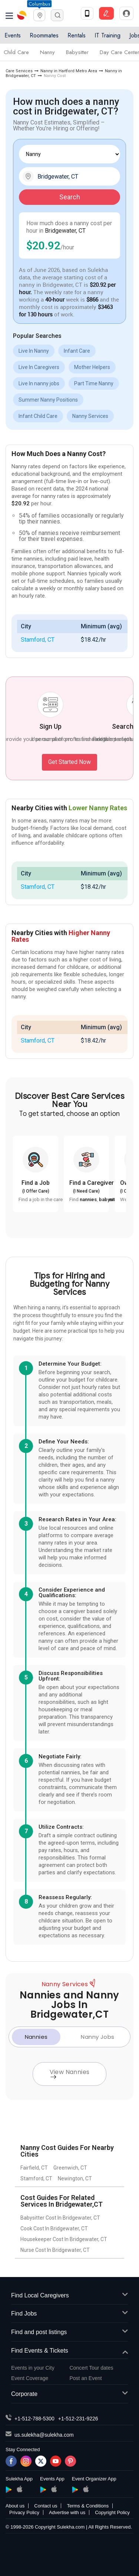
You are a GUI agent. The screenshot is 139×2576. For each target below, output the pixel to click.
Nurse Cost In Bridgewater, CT (55, 2250)
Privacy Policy (24, 2512)
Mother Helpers (92, 367)
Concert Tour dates (91, 2368)
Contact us (45, 2505)
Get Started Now (69, 761)
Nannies (36, 2037)
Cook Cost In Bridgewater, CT (54, 2228)
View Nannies (70, 2073)
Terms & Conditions (88, 2505)
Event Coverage (29, 2378)
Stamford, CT (37, 639)
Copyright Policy (112, 2512)
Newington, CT (75, 2178)
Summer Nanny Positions (48, 400)
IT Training (107, 35)
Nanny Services (90, 416)
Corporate (69, 2394)
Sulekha (22, 15)
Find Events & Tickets (69, 2351)
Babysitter (77, 52)
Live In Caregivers (39, 367)
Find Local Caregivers (69, 2296)
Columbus (39, 3)
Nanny (47, 52)
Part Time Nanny (93, 383)
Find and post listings (69, 2332)
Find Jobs (69, 2314)
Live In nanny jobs (39, 383)
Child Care (16, 52)
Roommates (44, 35)
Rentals (76, 35)
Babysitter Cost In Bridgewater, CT (60, 2218)
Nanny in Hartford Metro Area (68, 71)
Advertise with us (67, 2512)
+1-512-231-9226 (78, 2419)
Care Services (19, 71)
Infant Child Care (38, 416)
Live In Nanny (34, 351)
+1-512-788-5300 (34, 2419)
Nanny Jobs (97, 2037)
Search (69, 197)
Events (12, 35)
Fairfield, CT (34, 2168)
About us (15, 2505)
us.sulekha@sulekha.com (44, 2435)
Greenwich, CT (70, 2168)
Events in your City (32, 2368)
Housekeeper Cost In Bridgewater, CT (63, 2239)
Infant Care (77, 351)
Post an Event (86, 2378)
